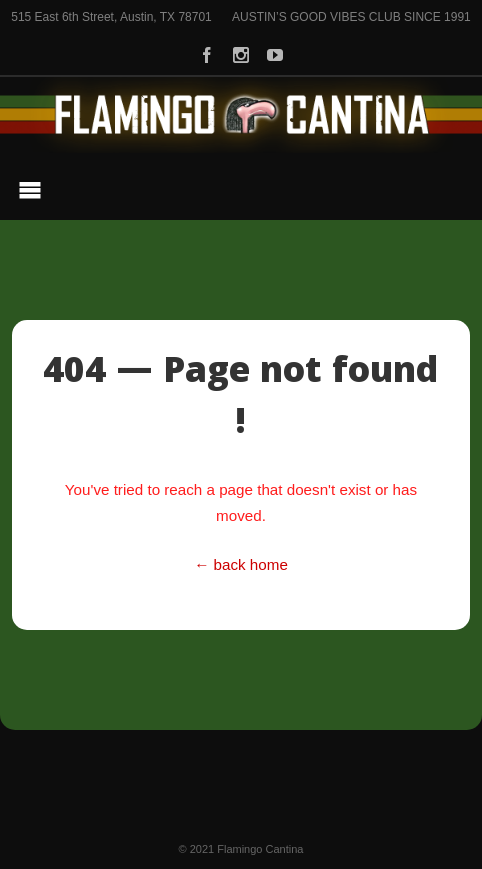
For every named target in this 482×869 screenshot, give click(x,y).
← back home (241, 564)
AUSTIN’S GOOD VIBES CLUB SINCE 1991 (351, 17)
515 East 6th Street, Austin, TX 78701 (111, 17)
